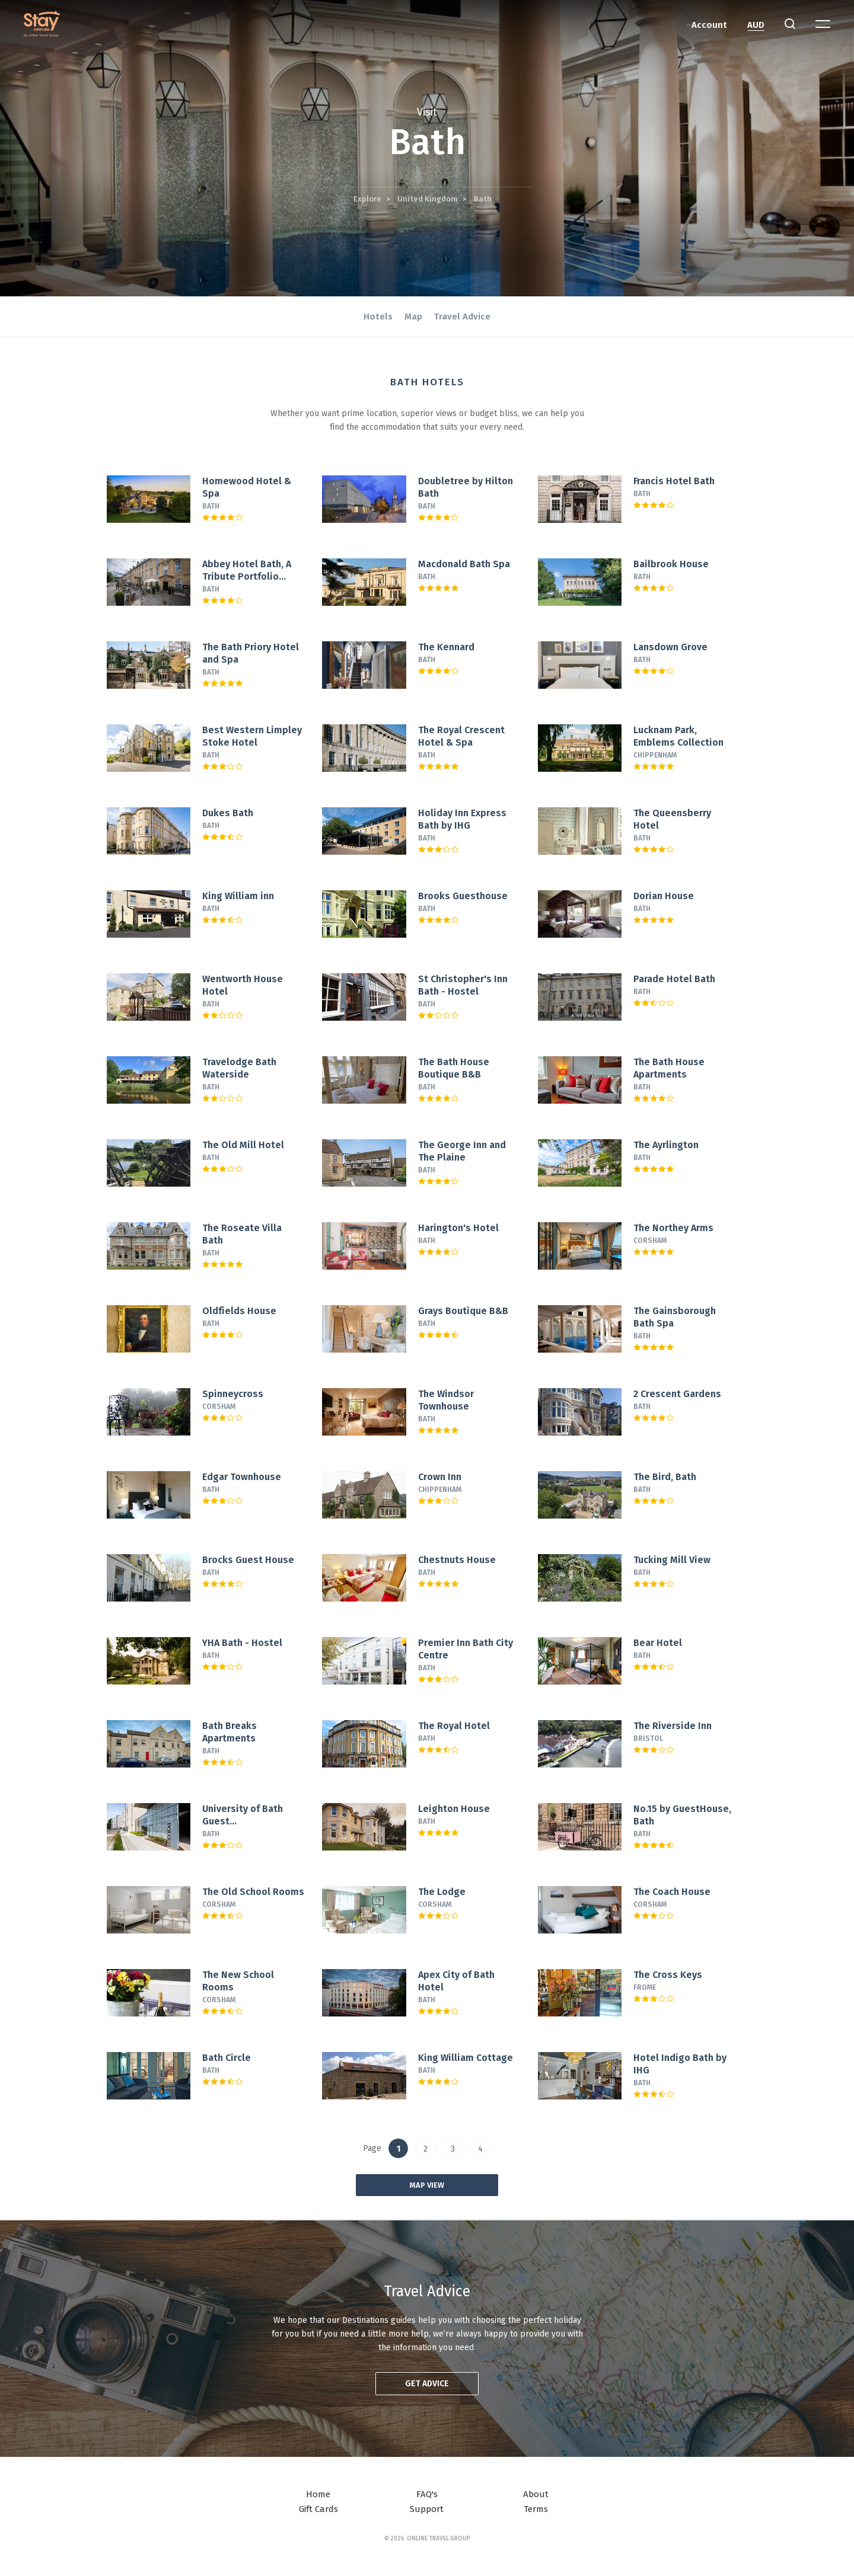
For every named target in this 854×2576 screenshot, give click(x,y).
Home (318, 2494)
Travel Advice (462, 316)
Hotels (378, 316)
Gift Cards (318, 2509)
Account (709, 25)
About (536, 2494)
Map (413, 316)
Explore (367, 198)
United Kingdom (427, 198)
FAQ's (427, 2494)
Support (427, 2509)
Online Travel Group (438, 2538)
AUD (755, 25)
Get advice (427, 2384)
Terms (536, 2509)
